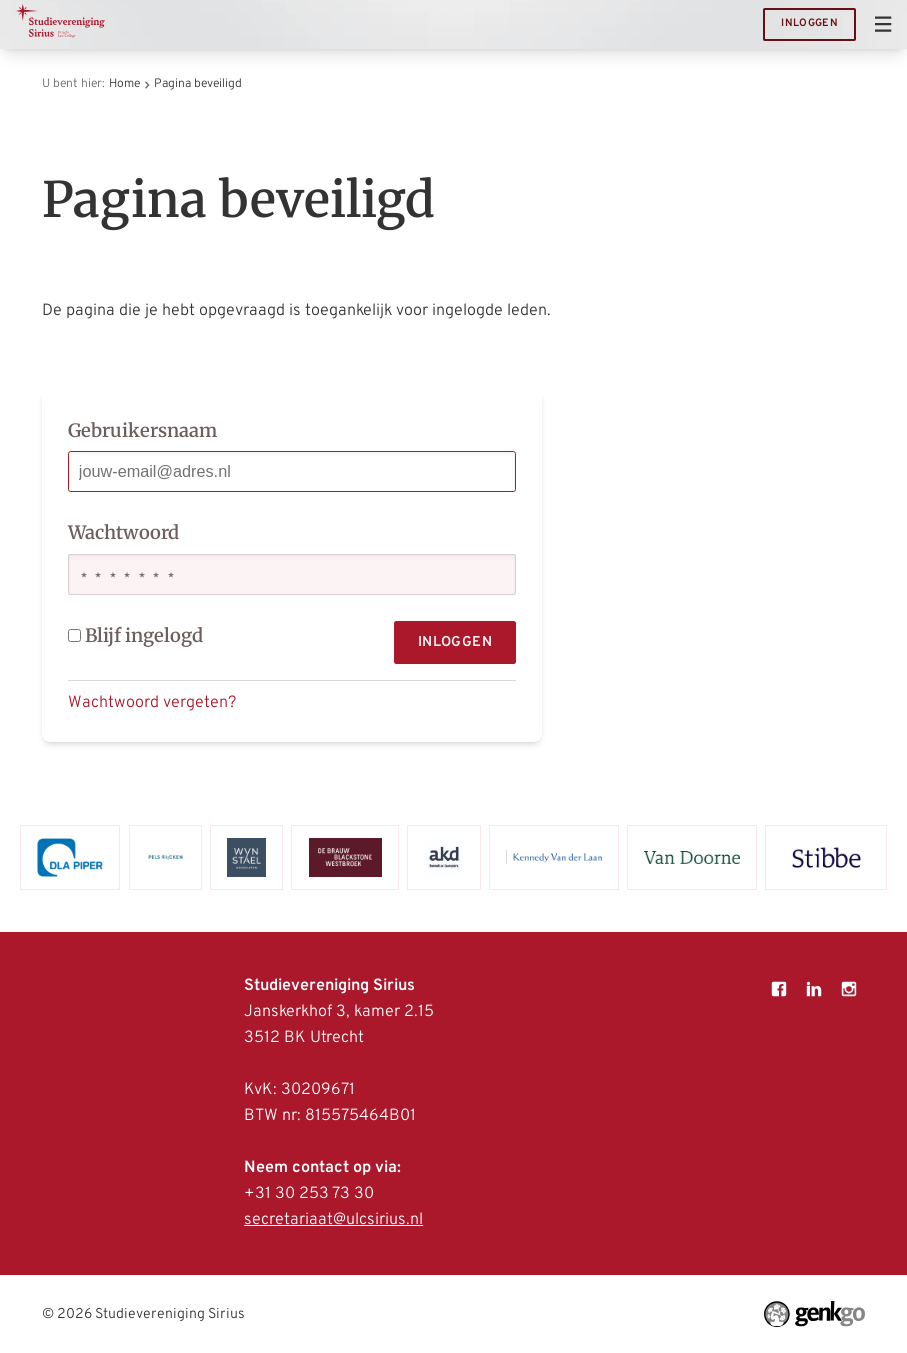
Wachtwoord (123, 532)
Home (124, 84)
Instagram (849, 989)
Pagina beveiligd (198, 84)
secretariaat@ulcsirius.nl (333, 1220)
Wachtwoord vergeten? (152, 703)
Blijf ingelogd (136, 635)
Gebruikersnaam (142, 430)
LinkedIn (814, 989)
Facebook (779, 989)
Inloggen (809, 23)
